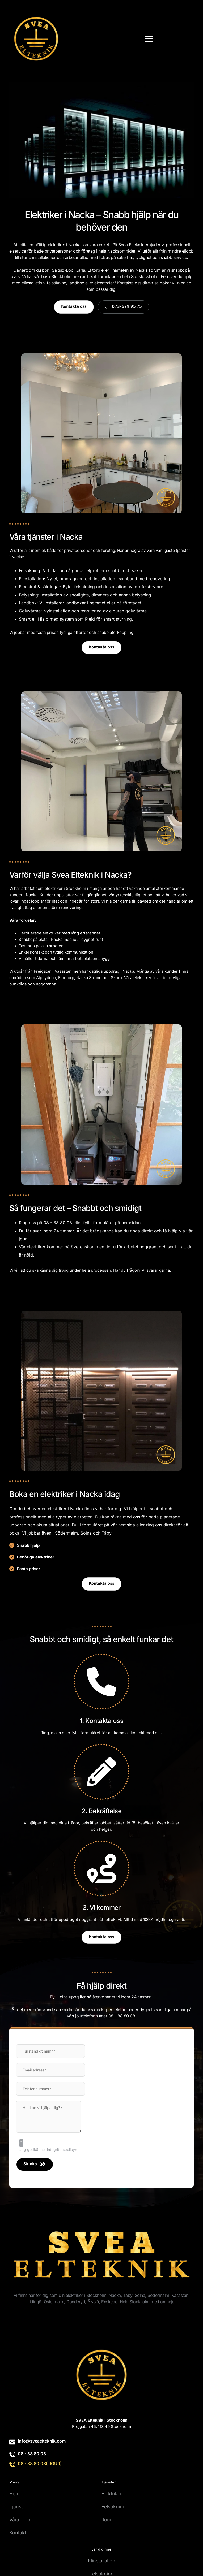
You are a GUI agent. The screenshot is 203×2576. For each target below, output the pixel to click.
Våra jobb (19, 2519)
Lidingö (34, 2301)
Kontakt (17, 2532)
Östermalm (54, 2301)
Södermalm (66, 1533)
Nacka (115, 2295)
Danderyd (75, 2301)
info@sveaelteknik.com (42, 2441)
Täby (106, 1533)
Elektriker (112, 2493)
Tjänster (18, 2506)
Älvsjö (93, 2301)
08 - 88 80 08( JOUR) (40, 2463)
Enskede (109, 2301)
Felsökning (114, 2506)
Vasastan (180, 2295)
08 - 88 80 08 (32, 2453)
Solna (140, 2295)
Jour (107, 2519)
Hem (14, 2493)
